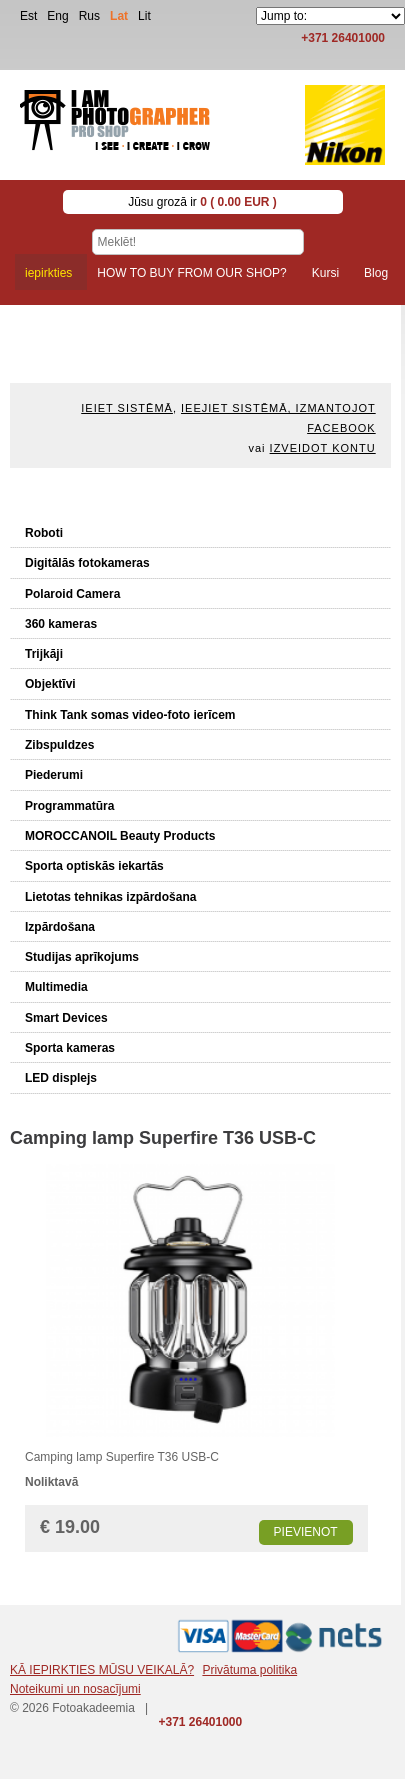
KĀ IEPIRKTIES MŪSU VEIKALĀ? (102, 1670)
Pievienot (306, 1532)
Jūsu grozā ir (202, 202)
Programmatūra (69, 806)
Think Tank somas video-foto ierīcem (130, 715)
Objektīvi (50, 684)
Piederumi (54, 775)
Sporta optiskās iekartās (94, 866)
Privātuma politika (249, 1670)
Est (28, 16)
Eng (57, 16)
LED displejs (61, 1078)
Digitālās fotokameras (87, 563)
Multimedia (56, 987)
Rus (89, 16)
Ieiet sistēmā (127, 408)
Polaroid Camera (72, 594)
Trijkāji (44, 654)
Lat (119, 16)
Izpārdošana (60, 927)
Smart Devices (66, 1018)
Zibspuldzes (59, 745)
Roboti (44, 533)
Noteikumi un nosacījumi (75, 1689)
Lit (144, 16)
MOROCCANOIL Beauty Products (120, 836)
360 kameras (61, 624)
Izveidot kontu (323, 448)
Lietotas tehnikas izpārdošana (110, 897)
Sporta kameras (70, 1048)
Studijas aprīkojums (82, 957)
